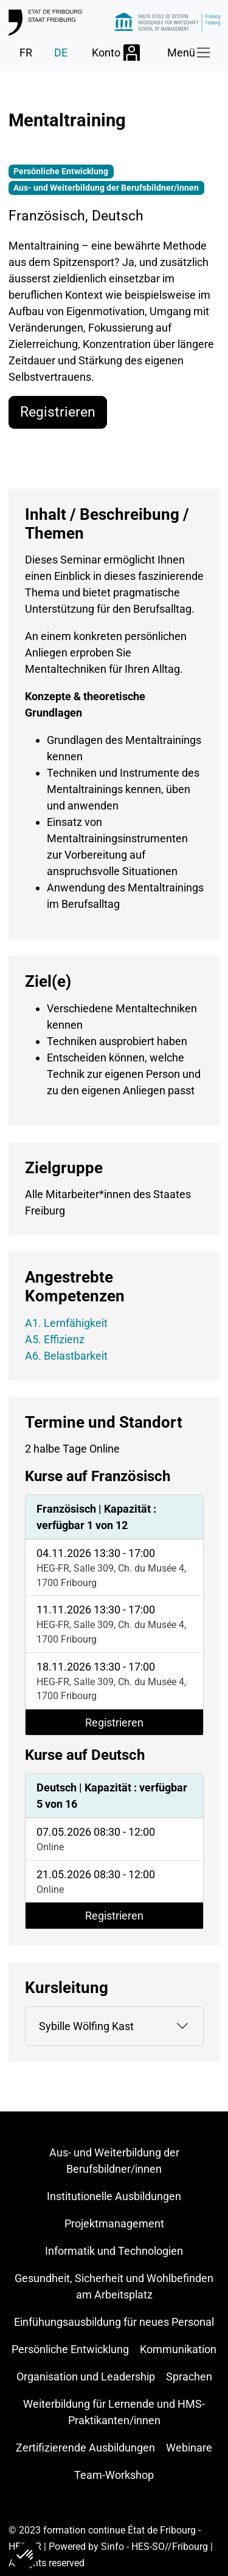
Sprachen (189, 2376)
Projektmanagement (114, 2223)
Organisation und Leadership (85, 2376)
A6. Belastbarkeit (66, 1355)
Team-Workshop (114, 2475)
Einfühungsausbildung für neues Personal (114, 2321)
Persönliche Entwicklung (70, 2349)
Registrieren (57, 412)
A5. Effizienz (55, 1339)
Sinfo (112, 2546)
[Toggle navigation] (189, 53)
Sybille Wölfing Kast (86, 2026)
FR (25, 52)
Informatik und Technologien (114, 2250)
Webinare (189, 2447)
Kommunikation (178, 2349)
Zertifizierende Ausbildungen (85, 2447)
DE (60, 52)
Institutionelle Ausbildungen (114, 2196)
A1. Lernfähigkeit (66, 1323)
